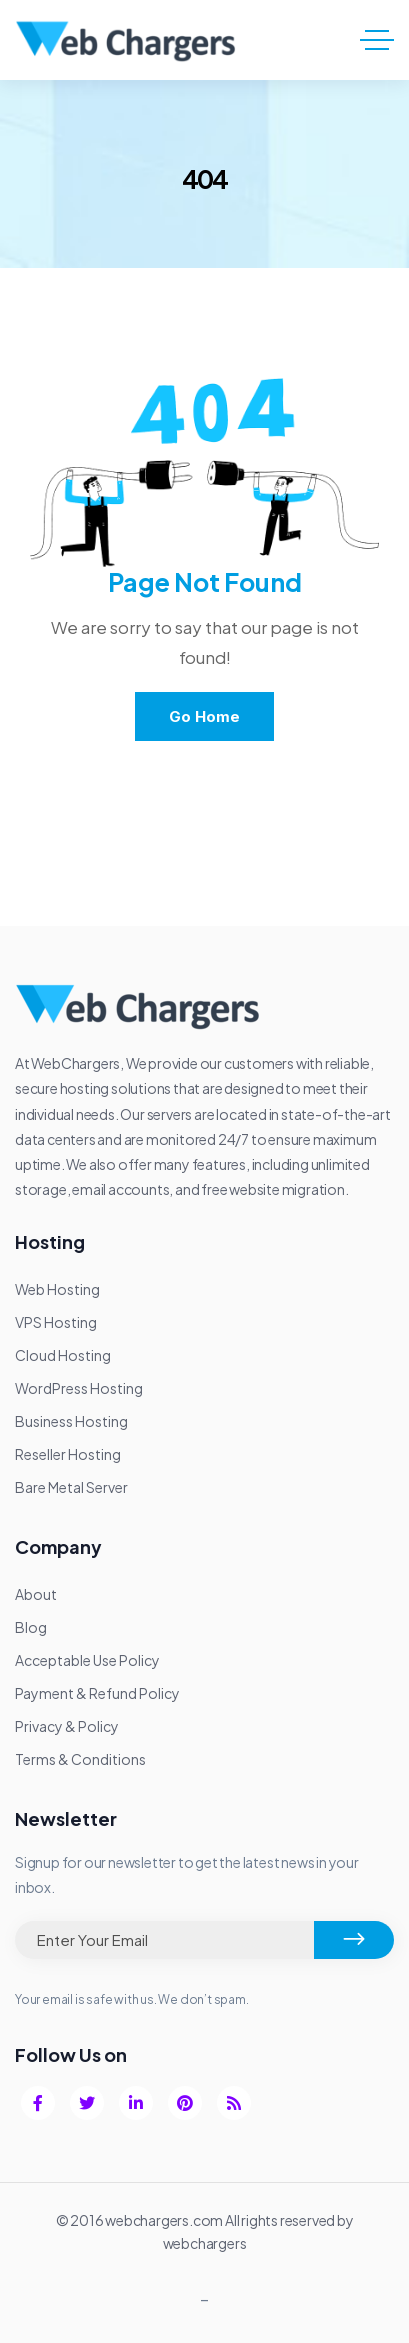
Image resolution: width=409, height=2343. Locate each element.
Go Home (204, 716)
